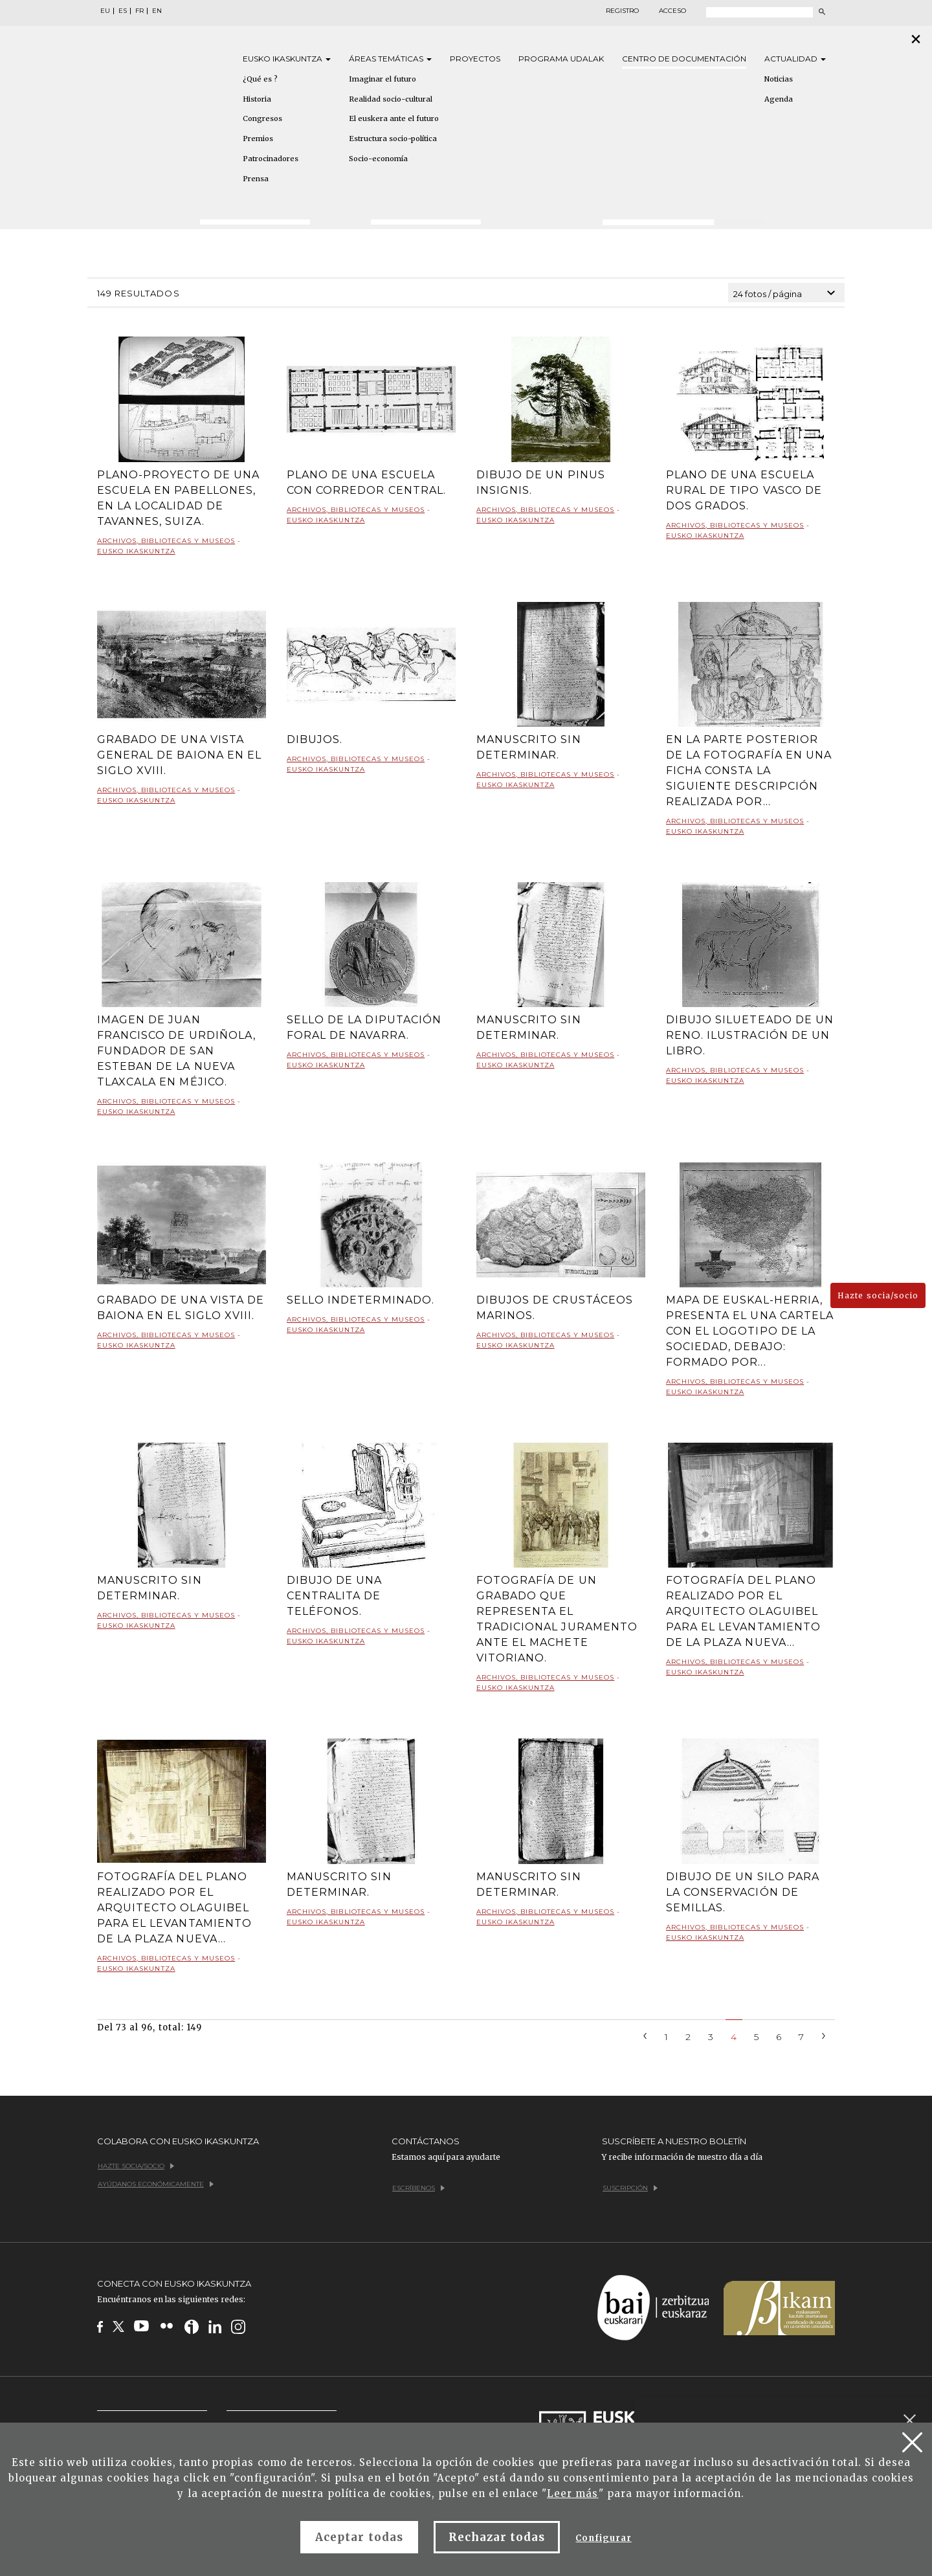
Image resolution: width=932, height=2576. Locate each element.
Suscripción (630, 2188)
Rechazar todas (497, 2537)
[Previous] (645, 2034)
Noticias (778, 78)
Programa (561, 58)
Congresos (262, 118)
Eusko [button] (287, 58)
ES (122, 11)
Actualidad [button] (795, 58)
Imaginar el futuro (382, 78)
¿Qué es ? (260, 78)
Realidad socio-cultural (390, 99)
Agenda (778, 99)
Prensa (256, 178)
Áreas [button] (390, 58)
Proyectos (475, 58)
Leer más (572, 2493)
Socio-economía (378, 158)
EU (105, 11)
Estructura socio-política (393, 138)
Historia (257, 99)
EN (157, 11)
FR (139, 11)
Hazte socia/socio (878, 1295)
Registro (622, 11)
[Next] (824, 2034)
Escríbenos (418, 2188)
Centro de (684, 58)
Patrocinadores (270, 158)
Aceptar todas (359, 2537)
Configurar (603, 2538)
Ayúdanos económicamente (156, 2184)
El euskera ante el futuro (394, 118)
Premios (258, 138)
